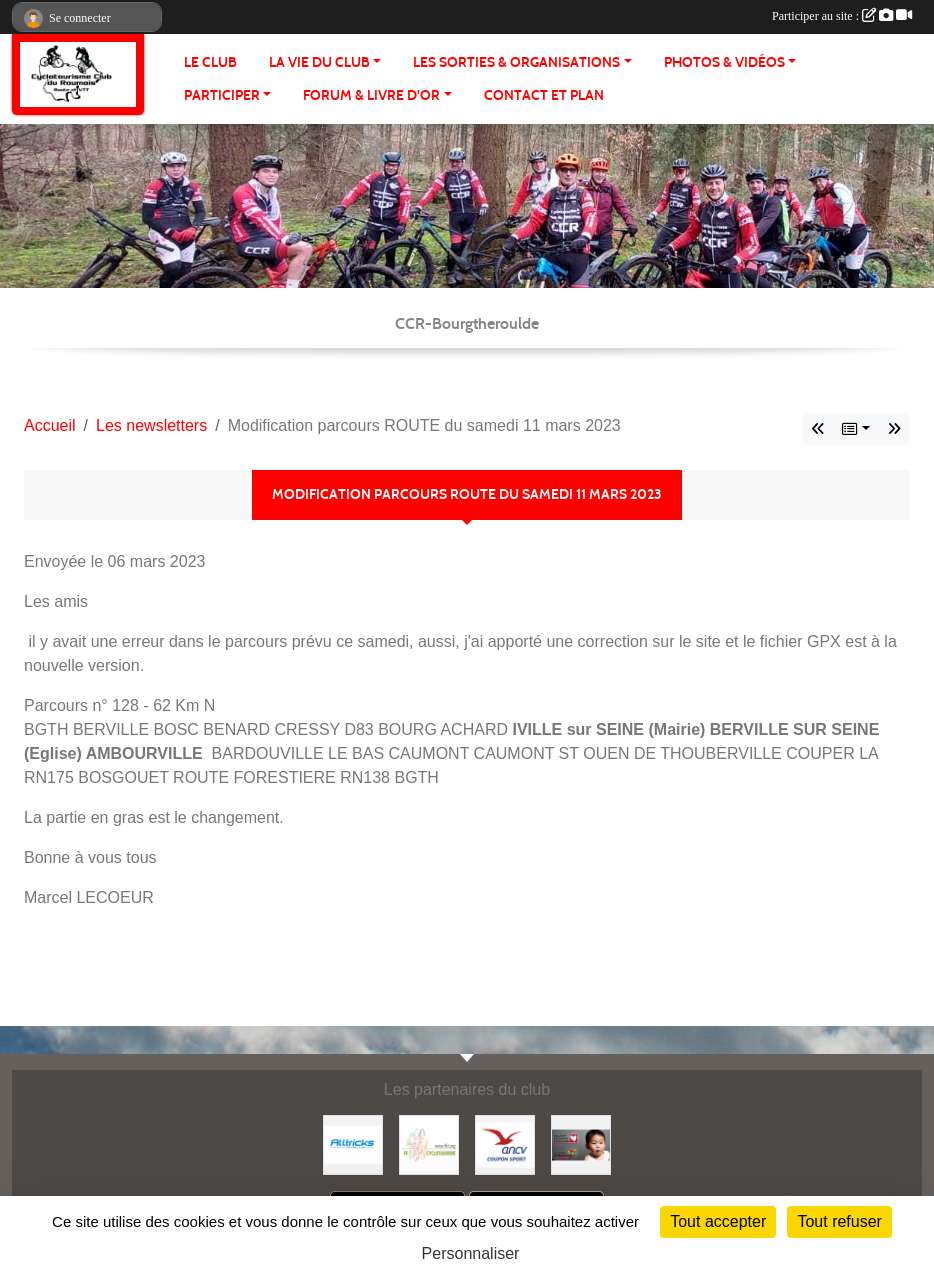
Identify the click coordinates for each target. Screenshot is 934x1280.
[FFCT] (429, 1143)
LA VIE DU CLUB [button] (319, 62)
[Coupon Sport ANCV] (505, 1143)
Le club (210, 62)
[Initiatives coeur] (581, 1143)
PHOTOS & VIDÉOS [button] (724, 62)
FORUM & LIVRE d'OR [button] (371, 95)
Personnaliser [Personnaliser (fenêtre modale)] (471, 1253)
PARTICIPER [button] (222, 95)
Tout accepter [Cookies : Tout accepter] (718, 1221)
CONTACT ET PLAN (544, 95)
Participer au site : (842, 16)
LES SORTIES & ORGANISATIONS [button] (516, 62)
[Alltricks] (353, 1143)
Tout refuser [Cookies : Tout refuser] (839, 1221)
